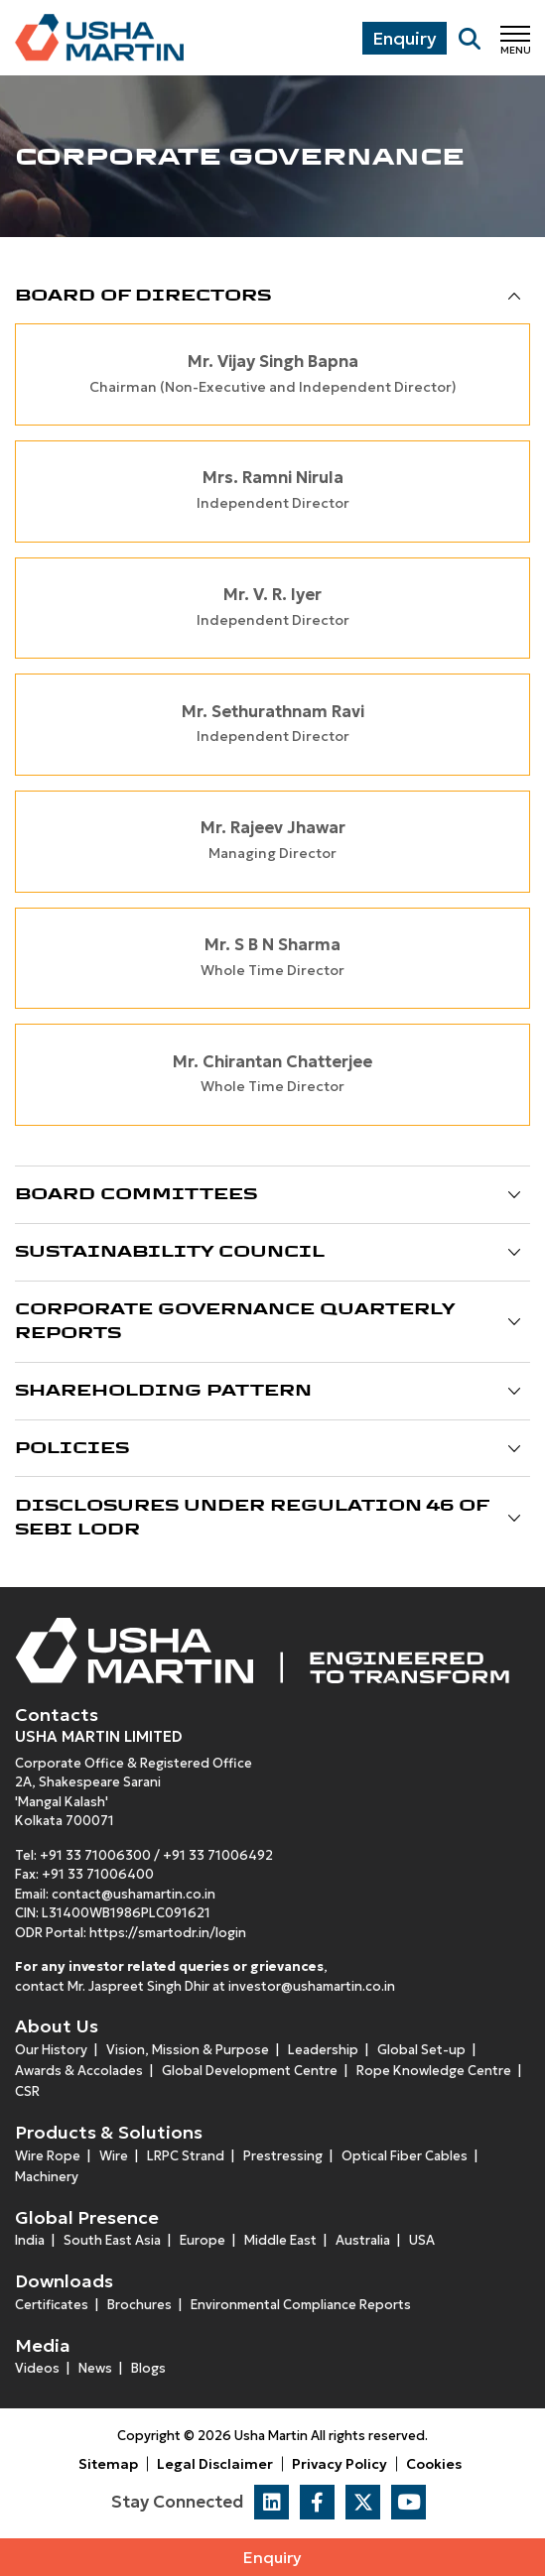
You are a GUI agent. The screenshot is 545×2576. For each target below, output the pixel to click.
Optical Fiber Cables (404, 2155)
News (95, 2368)
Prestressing (283, 2155)
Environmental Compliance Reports (301, 2304)
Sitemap (108, 2464)
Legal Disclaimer (215, 2464)
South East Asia (112, 2240)
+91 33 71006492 (218, 1855)
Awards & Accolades (79, 2070)
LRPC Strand (185, 2155)
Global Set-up (421, 2049)
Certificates (51, 2304)
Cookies (434, 2464)
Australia (363, 2240)
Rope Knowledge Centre (433, 2070)
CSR (27, 2091)
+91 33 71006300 (95, 1855)
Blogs (148, 2368)
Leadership (323, 2049)
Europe (202, 2240)
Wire (113, 2155)
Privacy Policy (339, 2464)
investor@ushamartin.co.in (311, 1986)
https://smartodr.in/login (167, 1932)
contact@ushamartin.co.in (133, 1894)
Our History (51, 2049)
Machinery (46, 2176)
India (30, 2240)
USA (422, 2240)
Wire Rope (47, 2155)
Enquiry (272, 2557)
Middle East (280, 2240)
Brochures (139, 2304)
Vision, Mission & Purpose (187, 2049)
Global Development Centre (250, 2070)
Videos (37, 2368)
